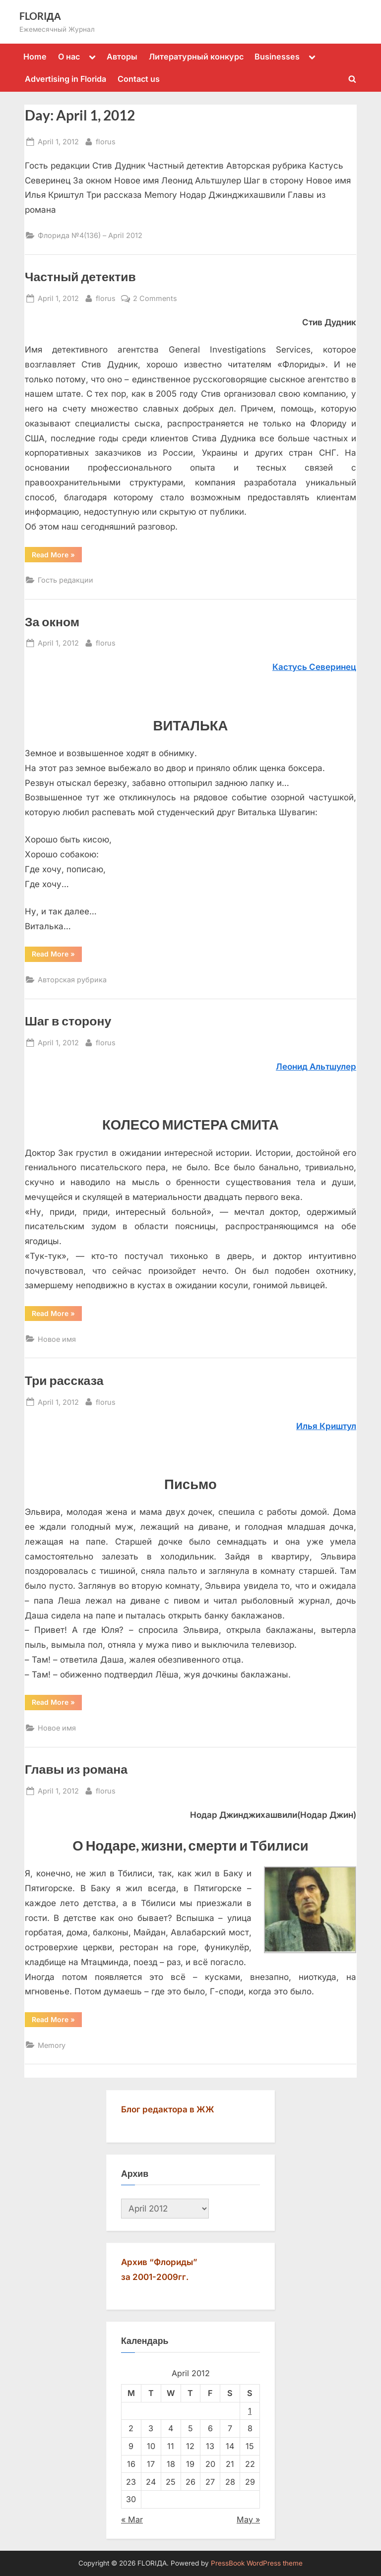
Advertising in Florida (65, 79)
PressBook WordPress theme (257, 2563)
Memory (51, 2045)
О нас (69, 56)
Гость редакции (65, 580)
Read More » (57, 556)
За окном (52, 621)
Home (35, 56)
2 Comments (155, 298)
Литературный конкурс (196, 56)
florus (106, 140)
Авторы (122, 56)
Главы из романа (76, 1769)
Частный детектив (80, 276)
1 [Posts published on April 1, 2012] (250, 2411)
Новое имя (57, 1339)
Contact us (139, 79)
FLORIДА (40, 16)
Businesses (277, 56)
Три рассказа (64, 1380)
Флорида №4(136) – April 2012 (90, 235)
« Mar (132, 2519)
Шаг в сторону (68, 1021)
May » (248, 2519)
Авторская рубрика (72, 979)
